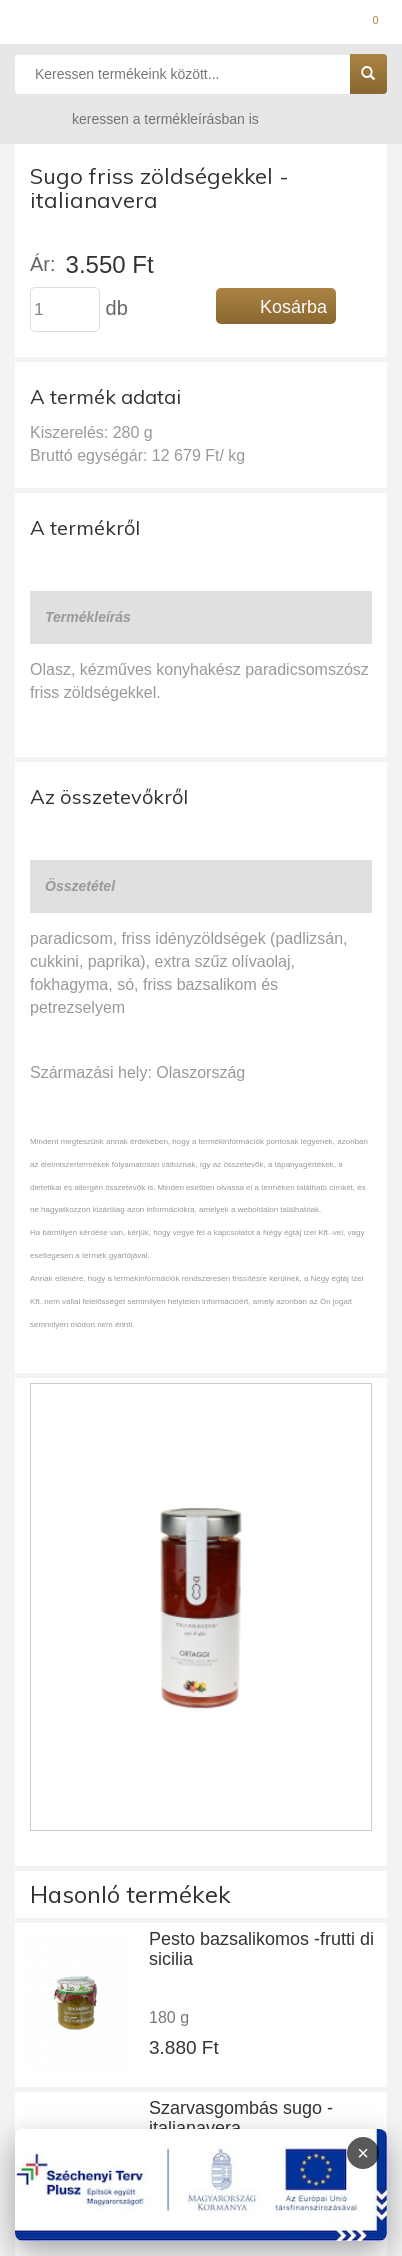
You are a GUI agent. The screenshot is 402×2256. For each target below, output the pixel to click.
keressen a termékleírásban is (146, 118)
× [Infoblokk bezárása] (363, 2153)
